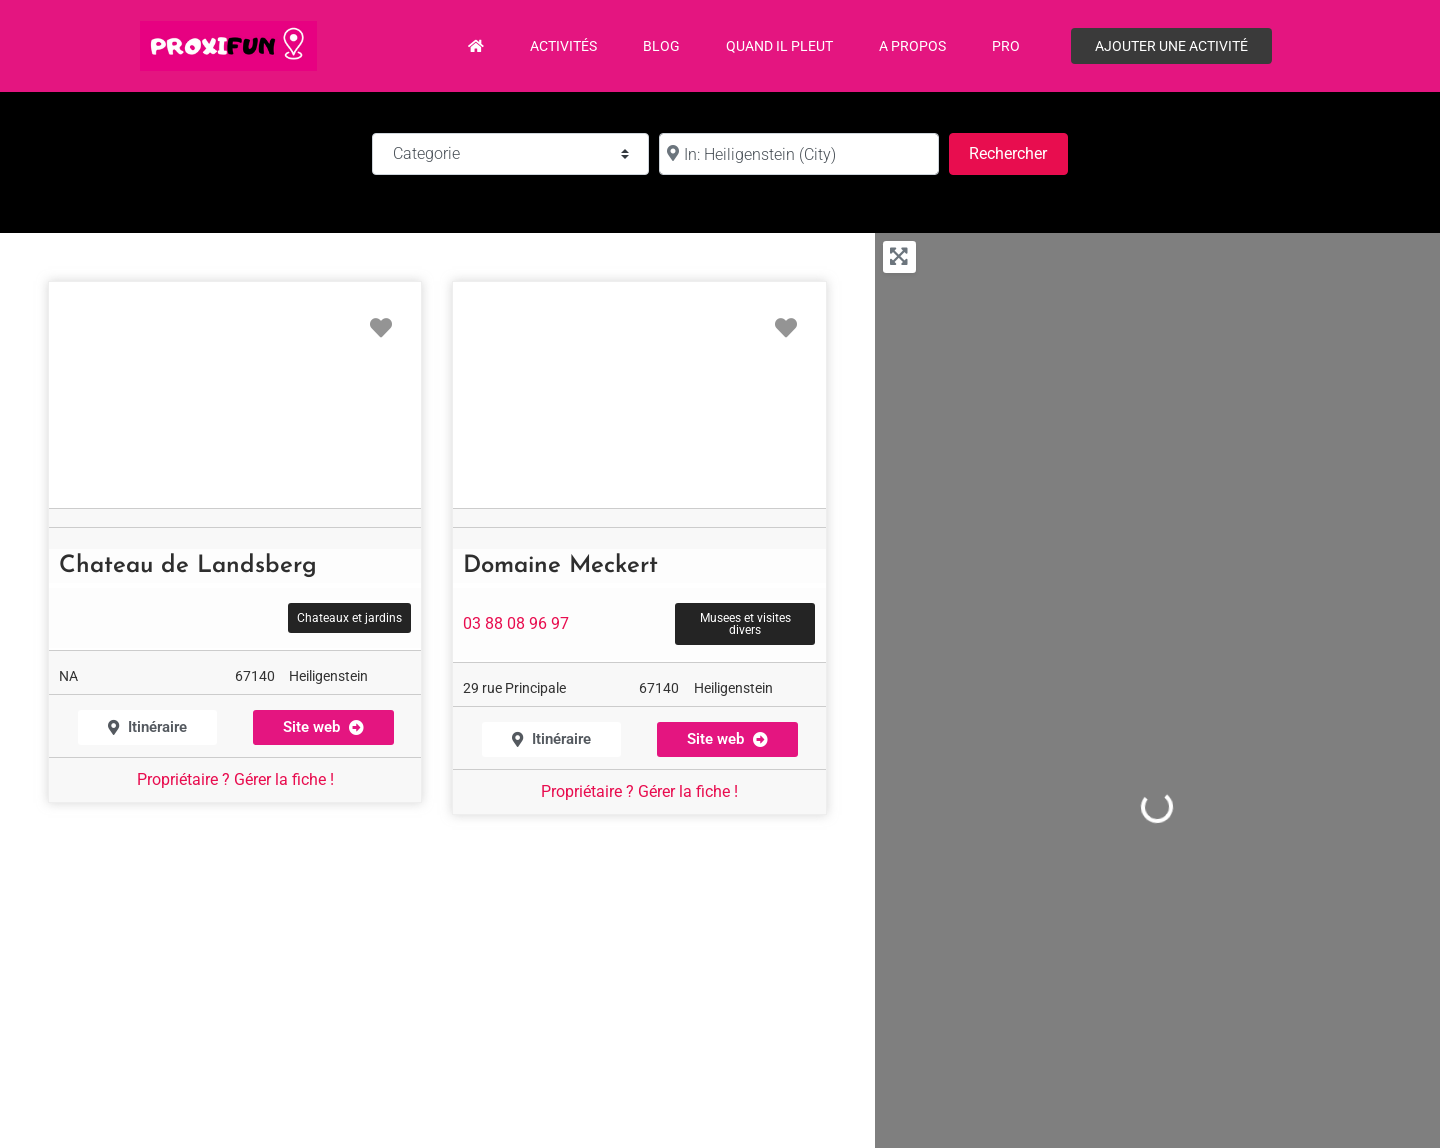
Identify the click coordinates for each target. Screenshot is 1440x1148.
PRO (1006, 46)
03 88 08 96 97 (516, 623)
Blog (661, 46)
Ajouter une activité (1171, 46)
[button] (323, 727)
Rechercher (1018, 151)
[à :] (799, 154)
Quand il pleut (779, 46)
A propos (912, 46)
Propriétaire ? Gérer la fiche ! (235, 779)
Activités (563, 46)
